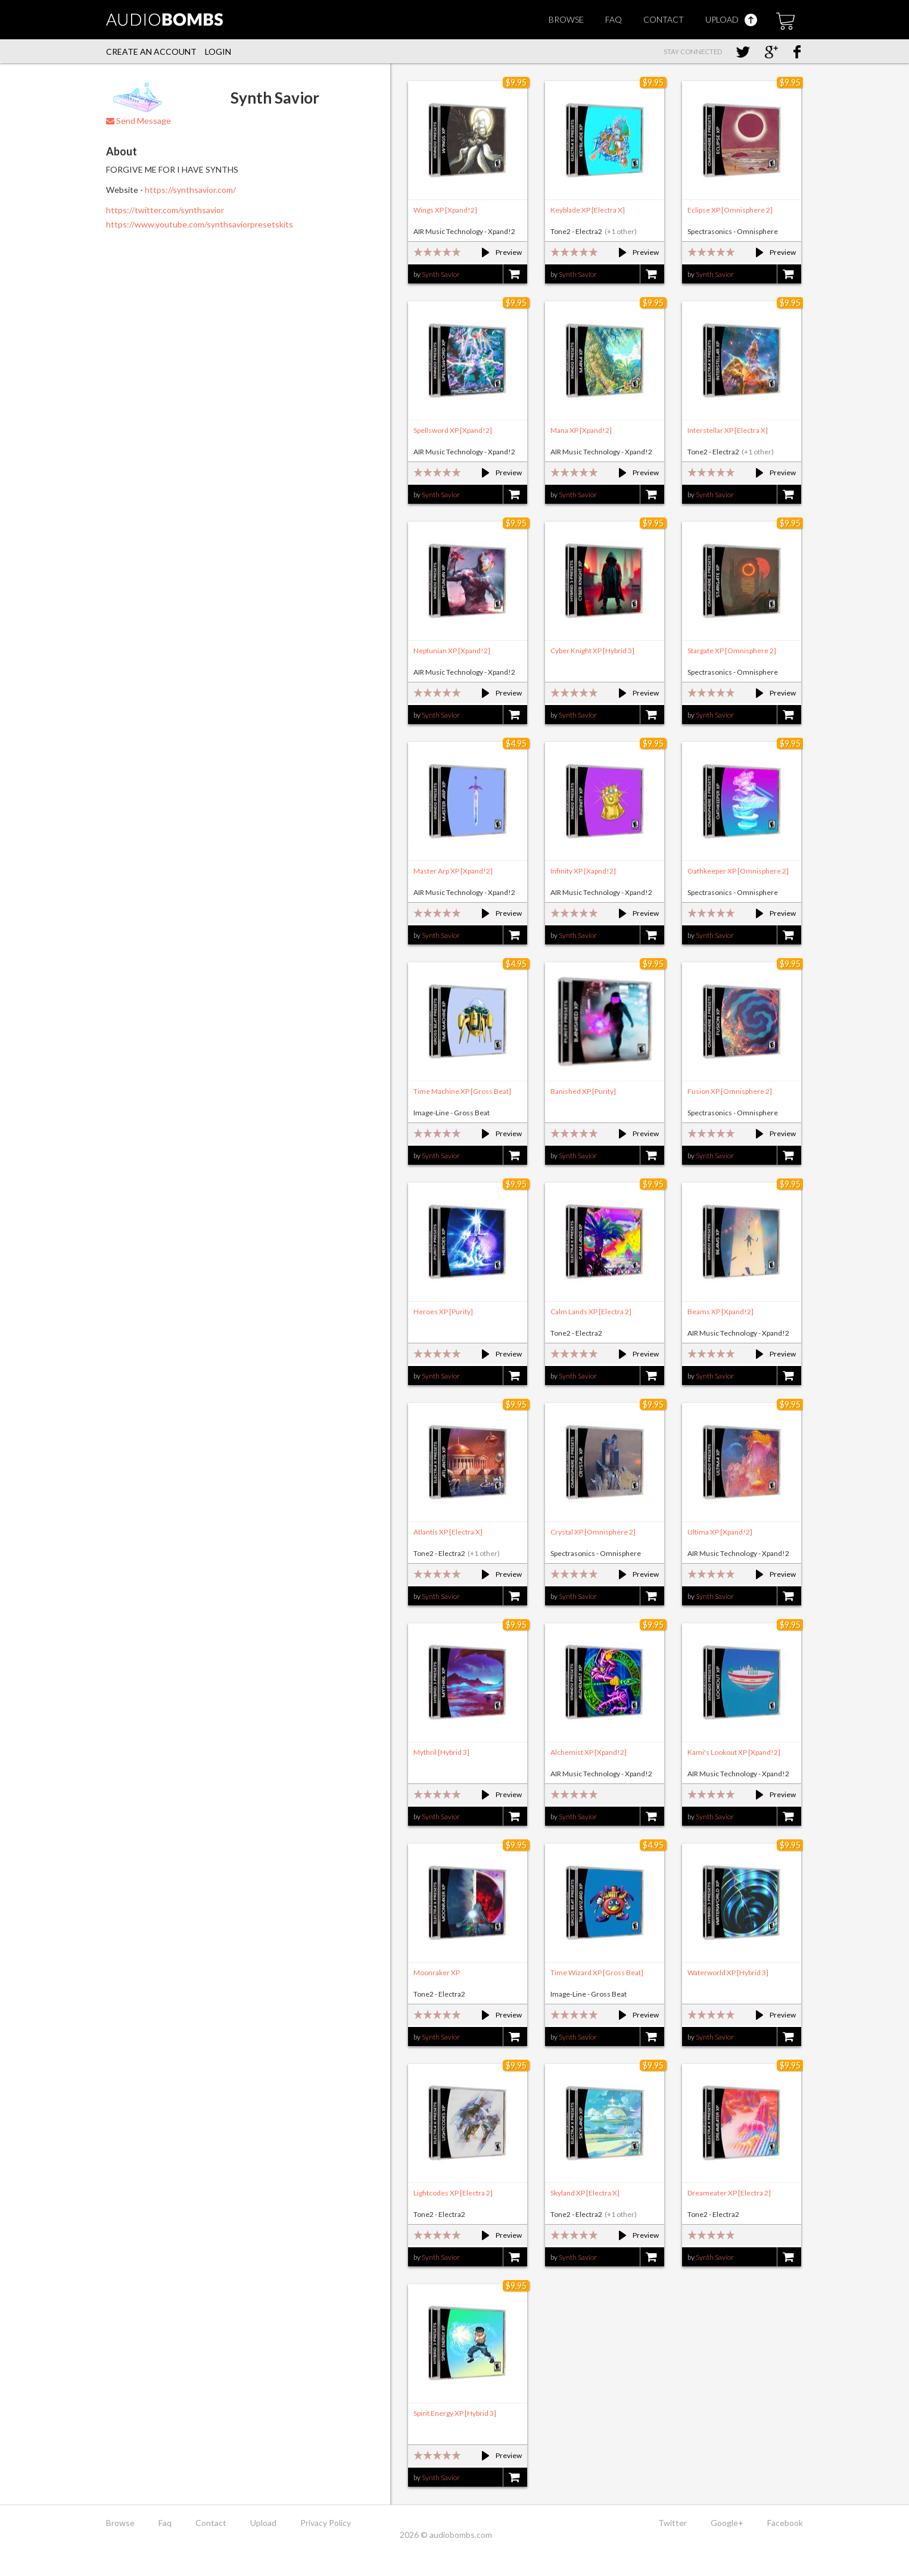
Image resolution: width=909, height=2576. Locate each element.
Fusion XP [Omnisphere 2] (729, 1091)
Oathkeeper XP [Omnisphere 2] (738, 870)
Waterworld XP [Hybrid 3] (727, 1972)
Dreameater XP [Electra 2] (729, 2192)
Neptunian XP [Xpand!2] (451, 650)
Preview (496, 252)
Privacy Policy (325, 2523)
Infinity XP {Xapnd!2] (583, 870)
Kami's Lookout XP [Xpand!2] (733, 1752)
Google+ (727, 2523)
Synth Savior (441, 274)
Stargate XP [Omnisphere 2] (731, 650)
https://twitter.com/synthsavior (165, 210)
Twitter (672, 2523)
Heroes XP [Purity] (443, 1311)
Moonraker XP (436, 1972)
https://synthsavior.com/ (190, 190)
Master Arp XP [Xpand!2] (453, 870)
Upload (731, 19)
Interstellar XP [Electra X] (727, 430)
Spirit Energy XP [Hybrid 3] (454, 2413)
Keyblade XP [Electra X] (587, 209)
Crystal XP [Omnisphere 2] (593, 1531)
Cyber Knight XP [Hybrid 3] (592, 650)
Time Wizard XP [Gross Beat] (596, 1972)
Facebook (785, 2523)
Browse (566, 19)
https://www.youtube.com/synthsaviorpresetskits (199, 224)
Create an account (151, 51)
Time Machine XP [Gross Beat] (462, 1091)
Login (218, 51)
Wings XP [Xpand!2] (445, 209)
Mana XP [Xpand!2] (581, 430)
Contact (663, 19)
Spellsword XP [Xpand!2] (452, 430)
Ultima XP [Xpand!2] (719, 1531)
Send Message (138, 121)
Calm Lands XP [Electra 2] (590, 1311)
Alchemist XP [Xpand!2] (588, 1752)
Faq (613, 19)
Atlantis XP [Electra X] (447, 1531)
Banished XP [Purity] (583, 1091)
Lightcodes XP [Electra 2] (453, 2192)
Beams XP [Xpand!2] (720, 1311)
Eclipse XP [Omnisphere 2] (730, 209)
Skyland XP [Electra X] (585, 2192)
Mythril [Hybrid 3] (441, 1752)
